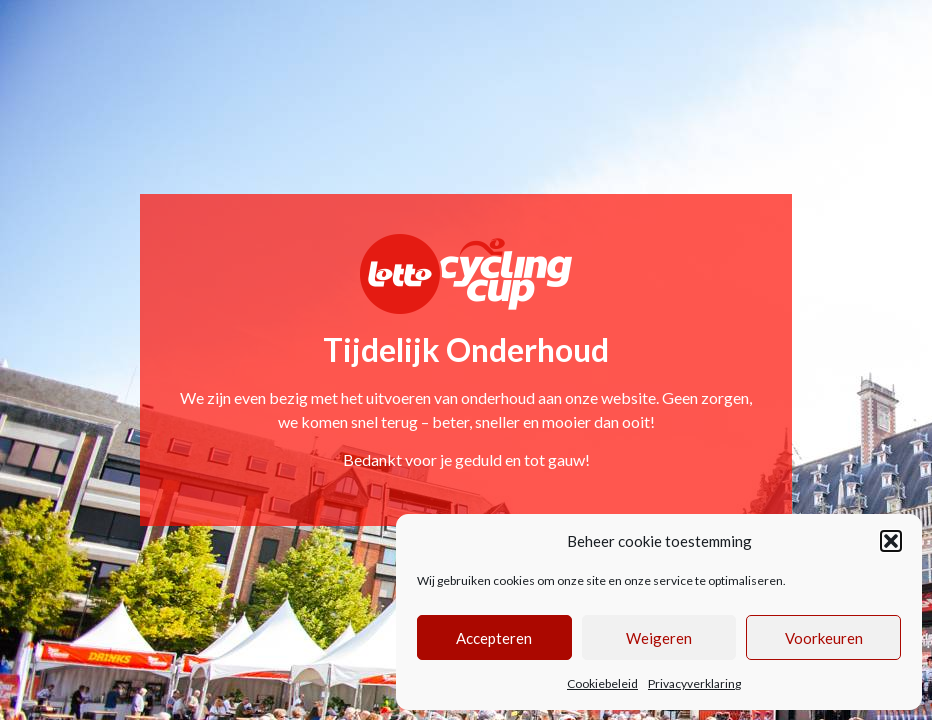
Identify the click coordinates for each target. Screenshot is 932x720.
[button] (891, 541)
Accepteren (494, 638)
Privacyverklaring (694, 683)
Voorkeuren (824, 638)
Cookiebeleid (602, 683)
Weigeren (659, 638)
